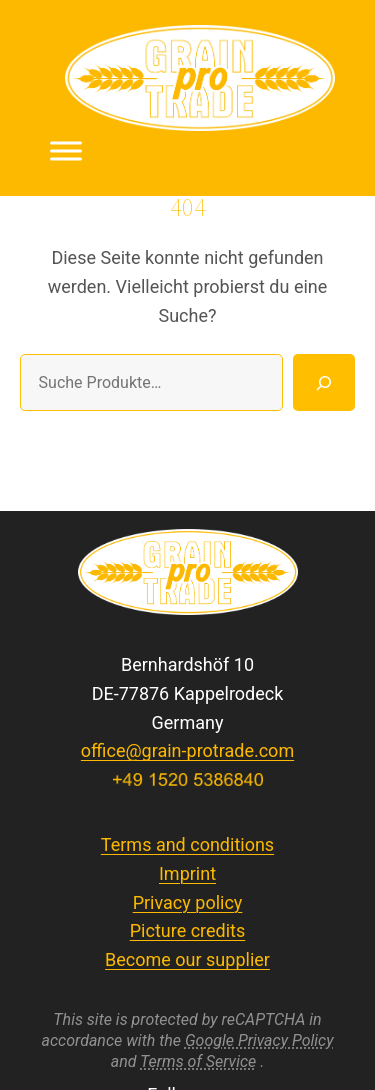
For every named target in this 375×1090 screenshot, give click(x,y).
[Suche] (324, 382)
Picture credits (188, 930)
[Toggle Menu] (66, 150)
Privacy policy (188, 902)
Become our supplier (187, 959)
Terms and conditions (187, 844)
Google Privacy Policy (259, 1040)
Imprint (187, 873)
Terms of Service (198, 1061)
